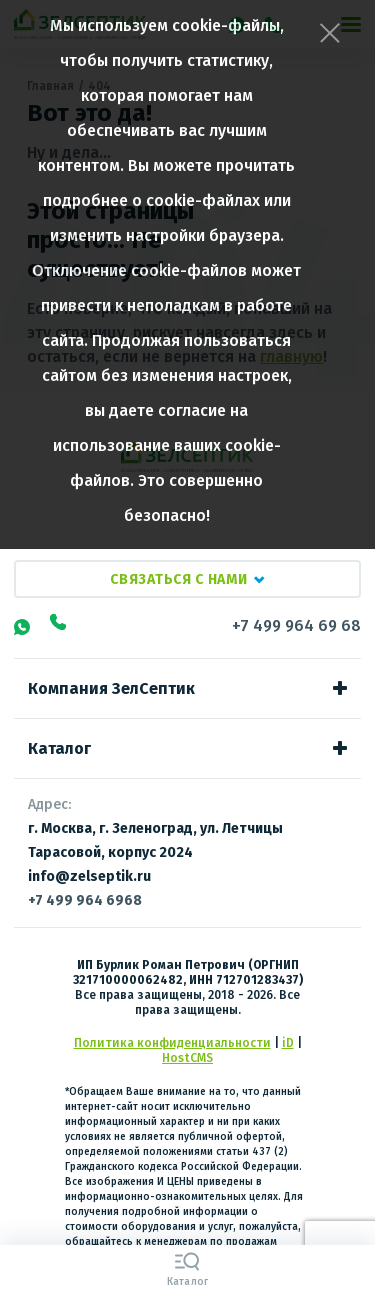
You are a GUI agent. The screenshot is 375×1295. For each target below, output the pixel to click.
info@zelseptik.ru (89, 876)
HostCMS (187, 1058)
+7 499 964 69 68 (296, 625)
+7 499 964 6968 (85, 900)
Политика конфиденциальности (172, 1043)
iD (288, 1043)
